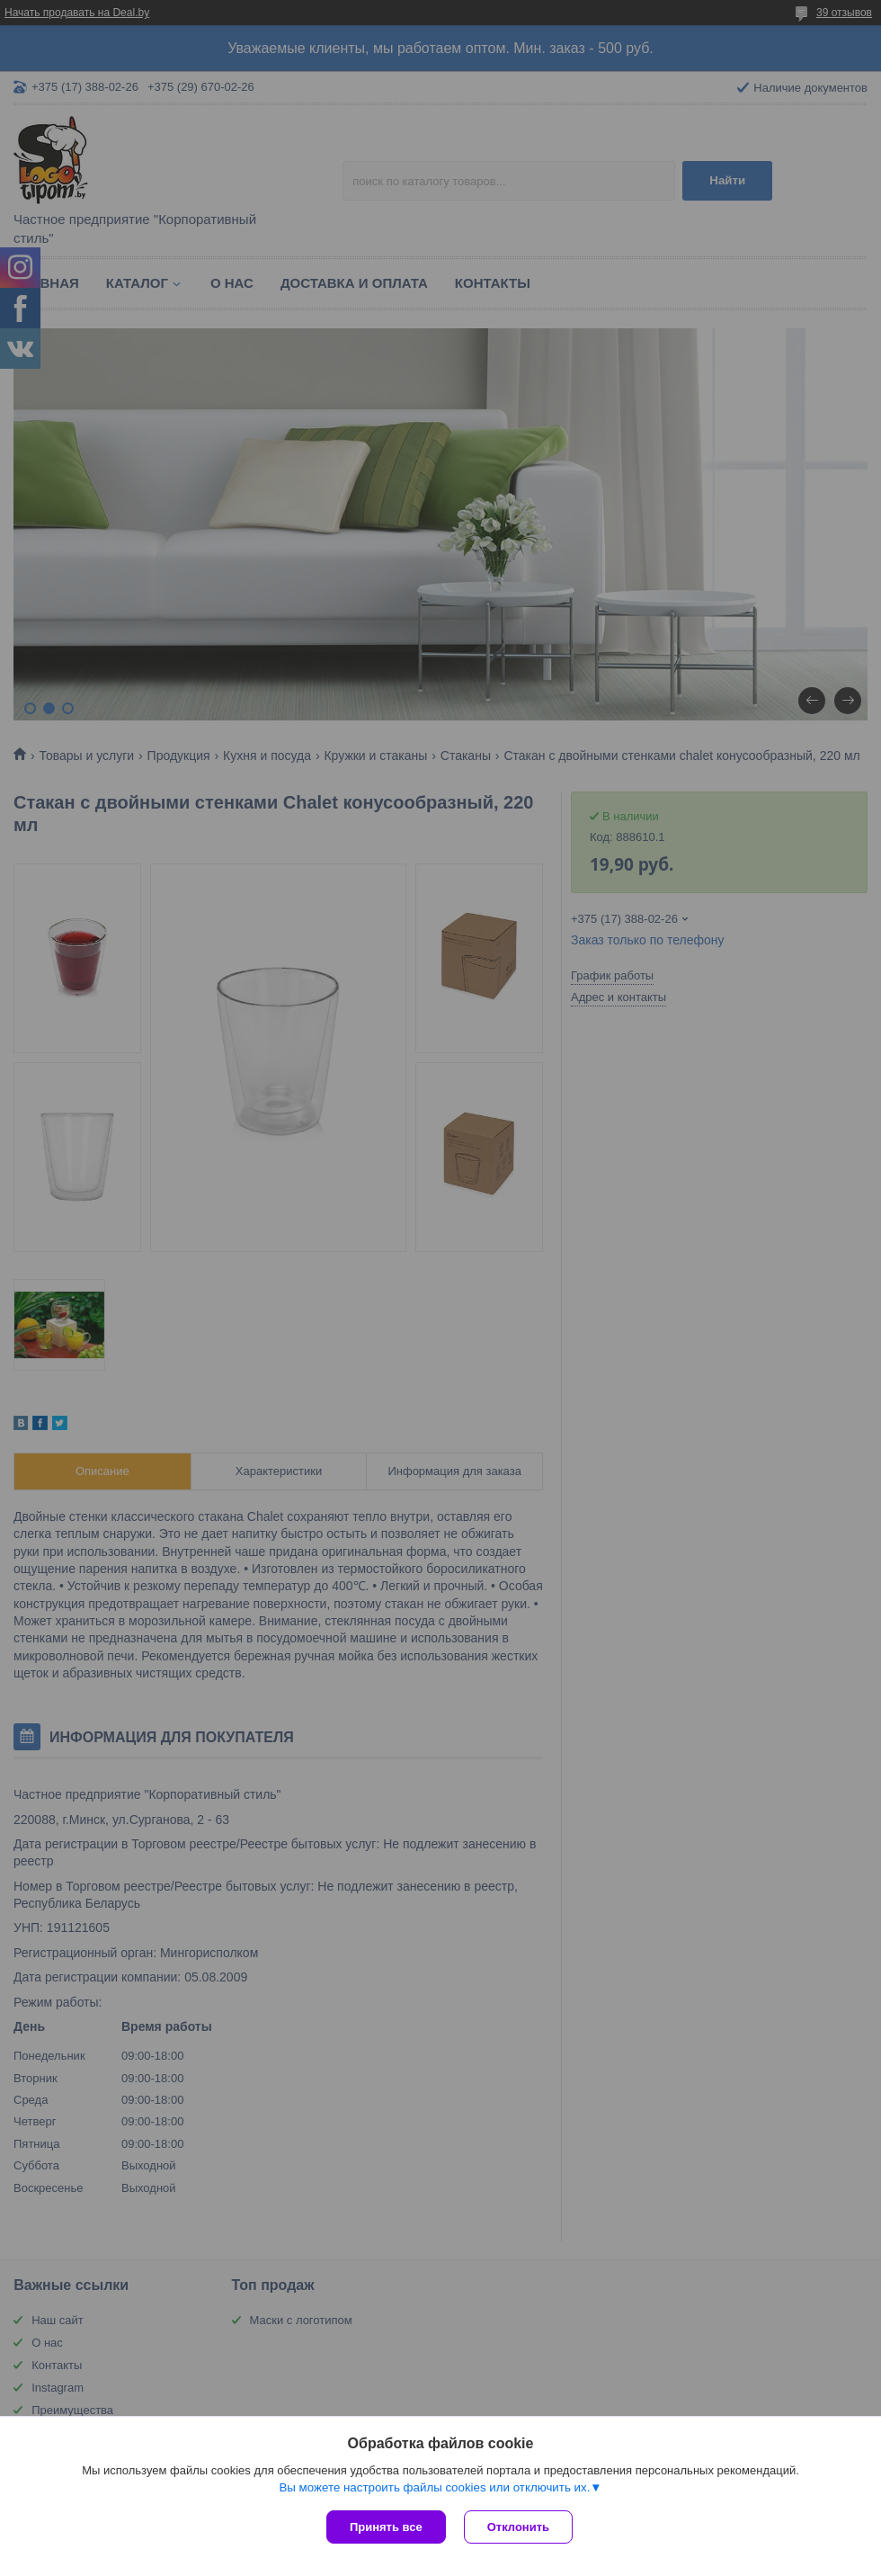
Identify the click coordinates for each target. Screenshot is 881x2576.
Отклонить (518, 2527)
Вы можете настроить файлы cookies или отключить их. (434, 2487)
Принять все (386, 2527)
